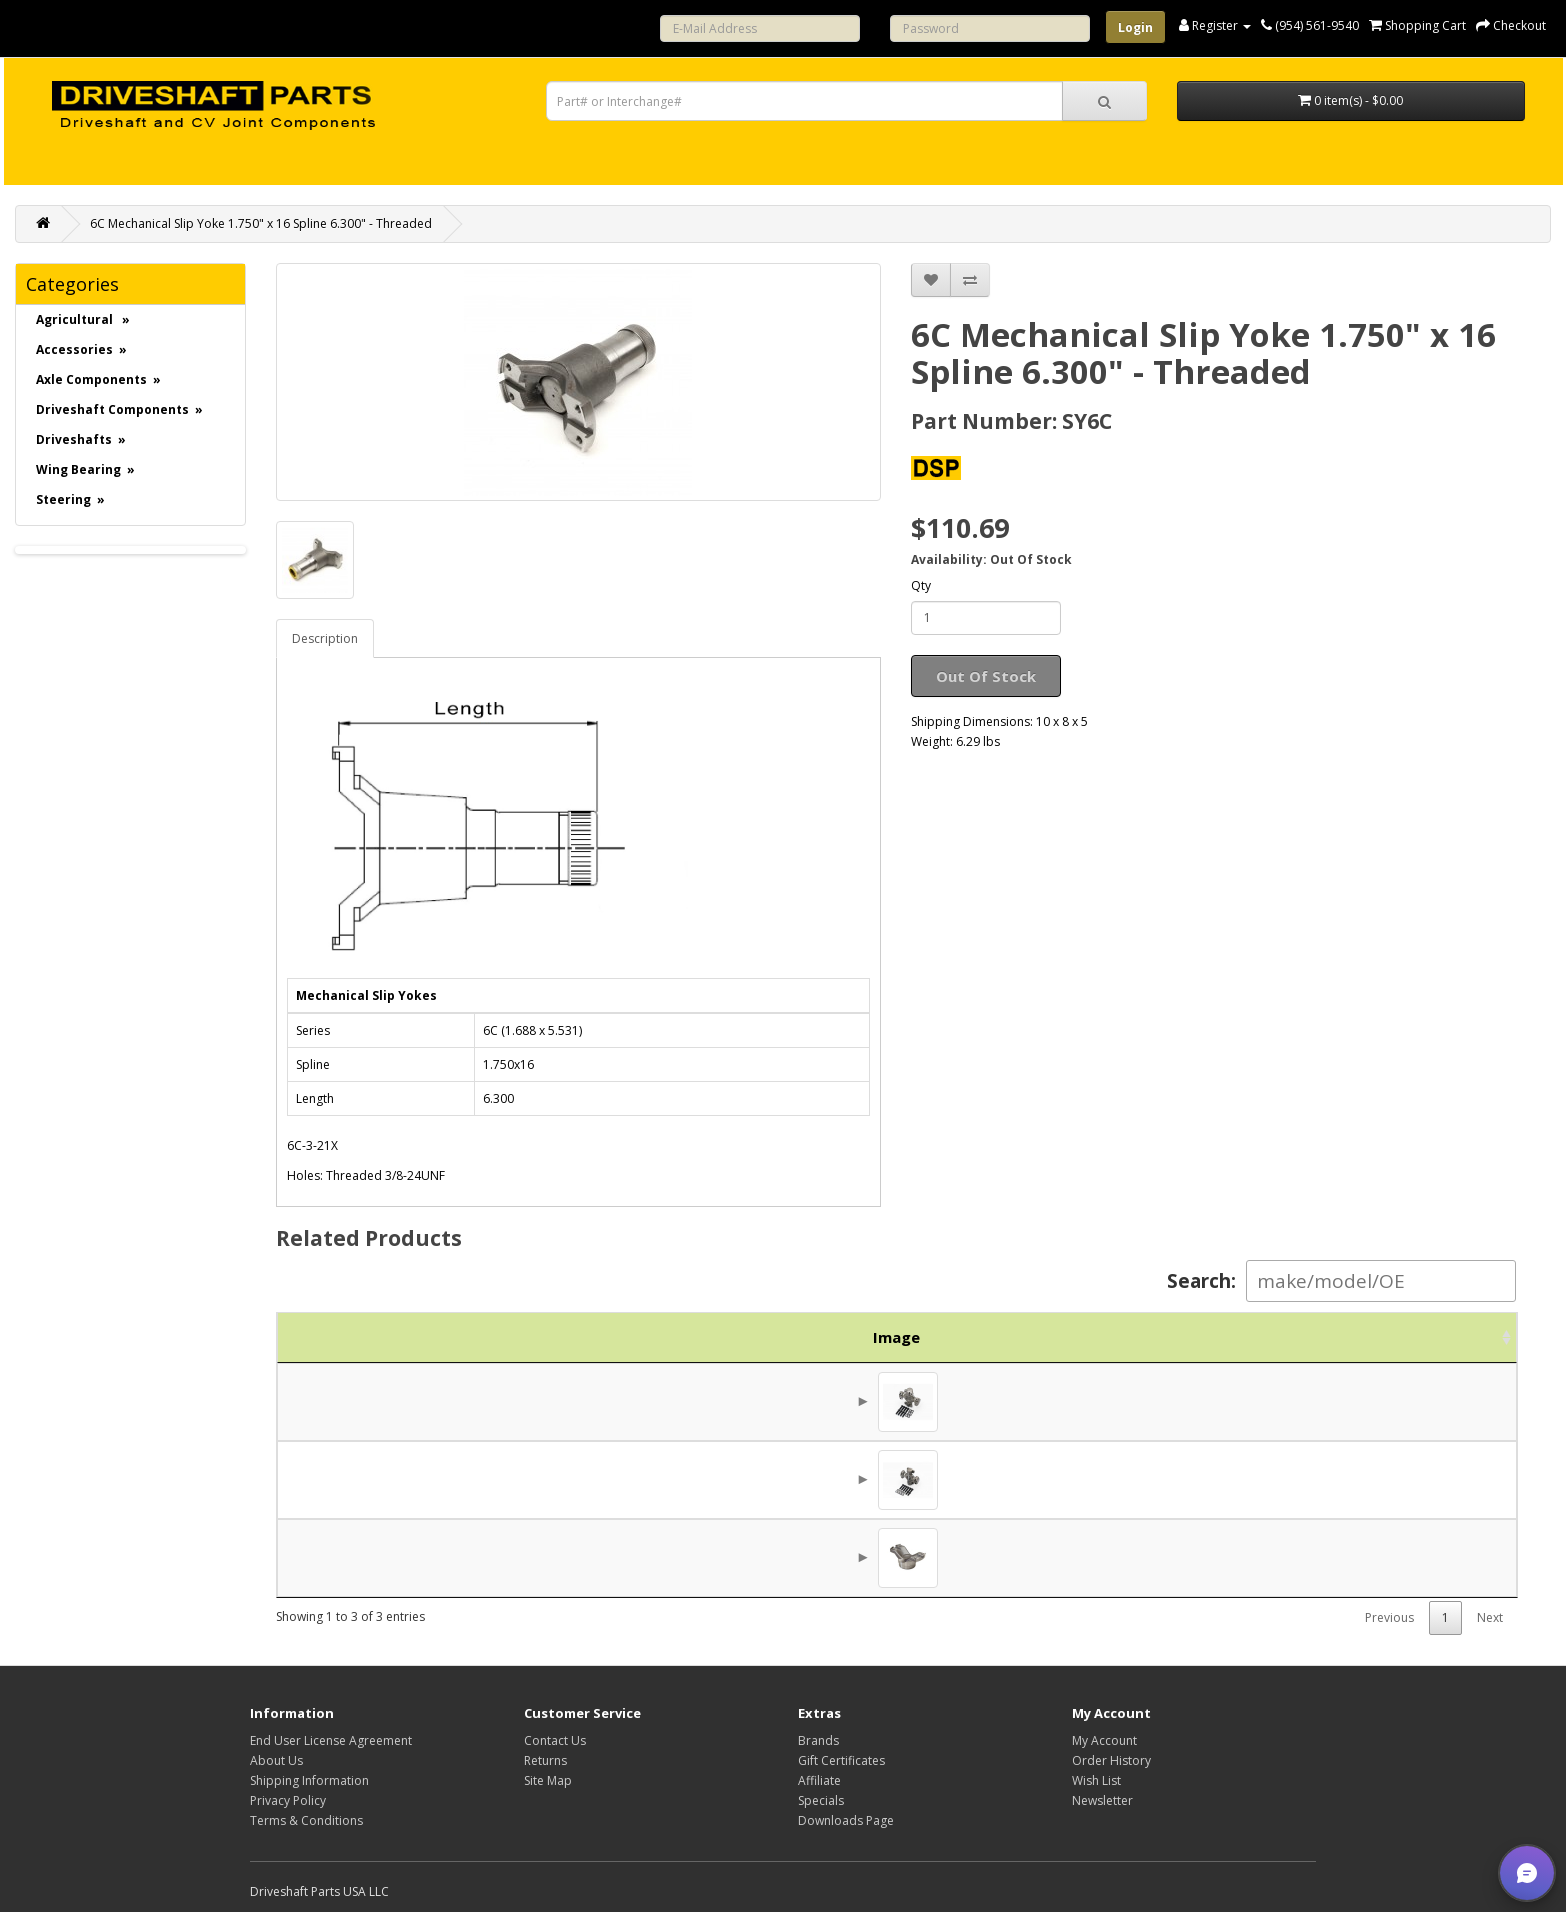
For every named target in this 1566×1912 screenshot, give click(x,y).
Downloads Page (846, 1820)
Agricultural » (83, 319)
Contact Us (555, 1740)
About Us (276, 1760)
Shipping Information (309, 1780)
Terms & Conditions (306, 1820)
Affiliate (819, 1780)
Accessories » (81, 349)
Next (1490, 1617)
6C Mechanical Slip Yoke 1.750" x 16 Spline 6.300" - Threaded (261, 223)
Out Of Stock (986, 676)
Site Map (548, 1780)
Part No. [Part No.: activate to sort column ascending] (455, 1337)
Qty (921, 585)
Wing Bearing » (85, 469)
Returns (545, 1760)
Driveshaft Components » (119, 409)
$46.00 (1342, 1402)
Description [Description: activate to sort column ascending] (831, 1337)
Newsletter (1102, 1800)
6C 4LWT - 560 (600, 1402)
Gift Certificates (841, 1760)
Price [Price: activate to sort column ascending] (1317, 1337)
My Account (1104, 1740)
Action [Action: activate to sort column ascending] (1447, 1337)
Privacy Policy (288, 1800)
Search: (1341, 1281)
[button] (1527, 1873)
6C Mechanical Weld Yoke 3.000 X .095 (679, 1558)
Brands (818, 1740)
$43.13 (1342, 1480)
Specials (821, 1800)
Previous (1389, 1617)
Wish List (1096, 1780)
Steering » (70, 499)
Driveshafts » (81, 439)
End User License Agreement (331, 1740)
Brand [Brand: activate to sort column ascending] (1191, 1337)
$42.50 (1342, 1558)
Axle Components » (98, 379)
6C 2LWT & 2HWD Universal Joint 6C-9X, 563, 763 (721, 1480)
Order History (1111, 1760)
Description (325, 638)
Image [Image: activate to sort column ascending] (325, 1337)
